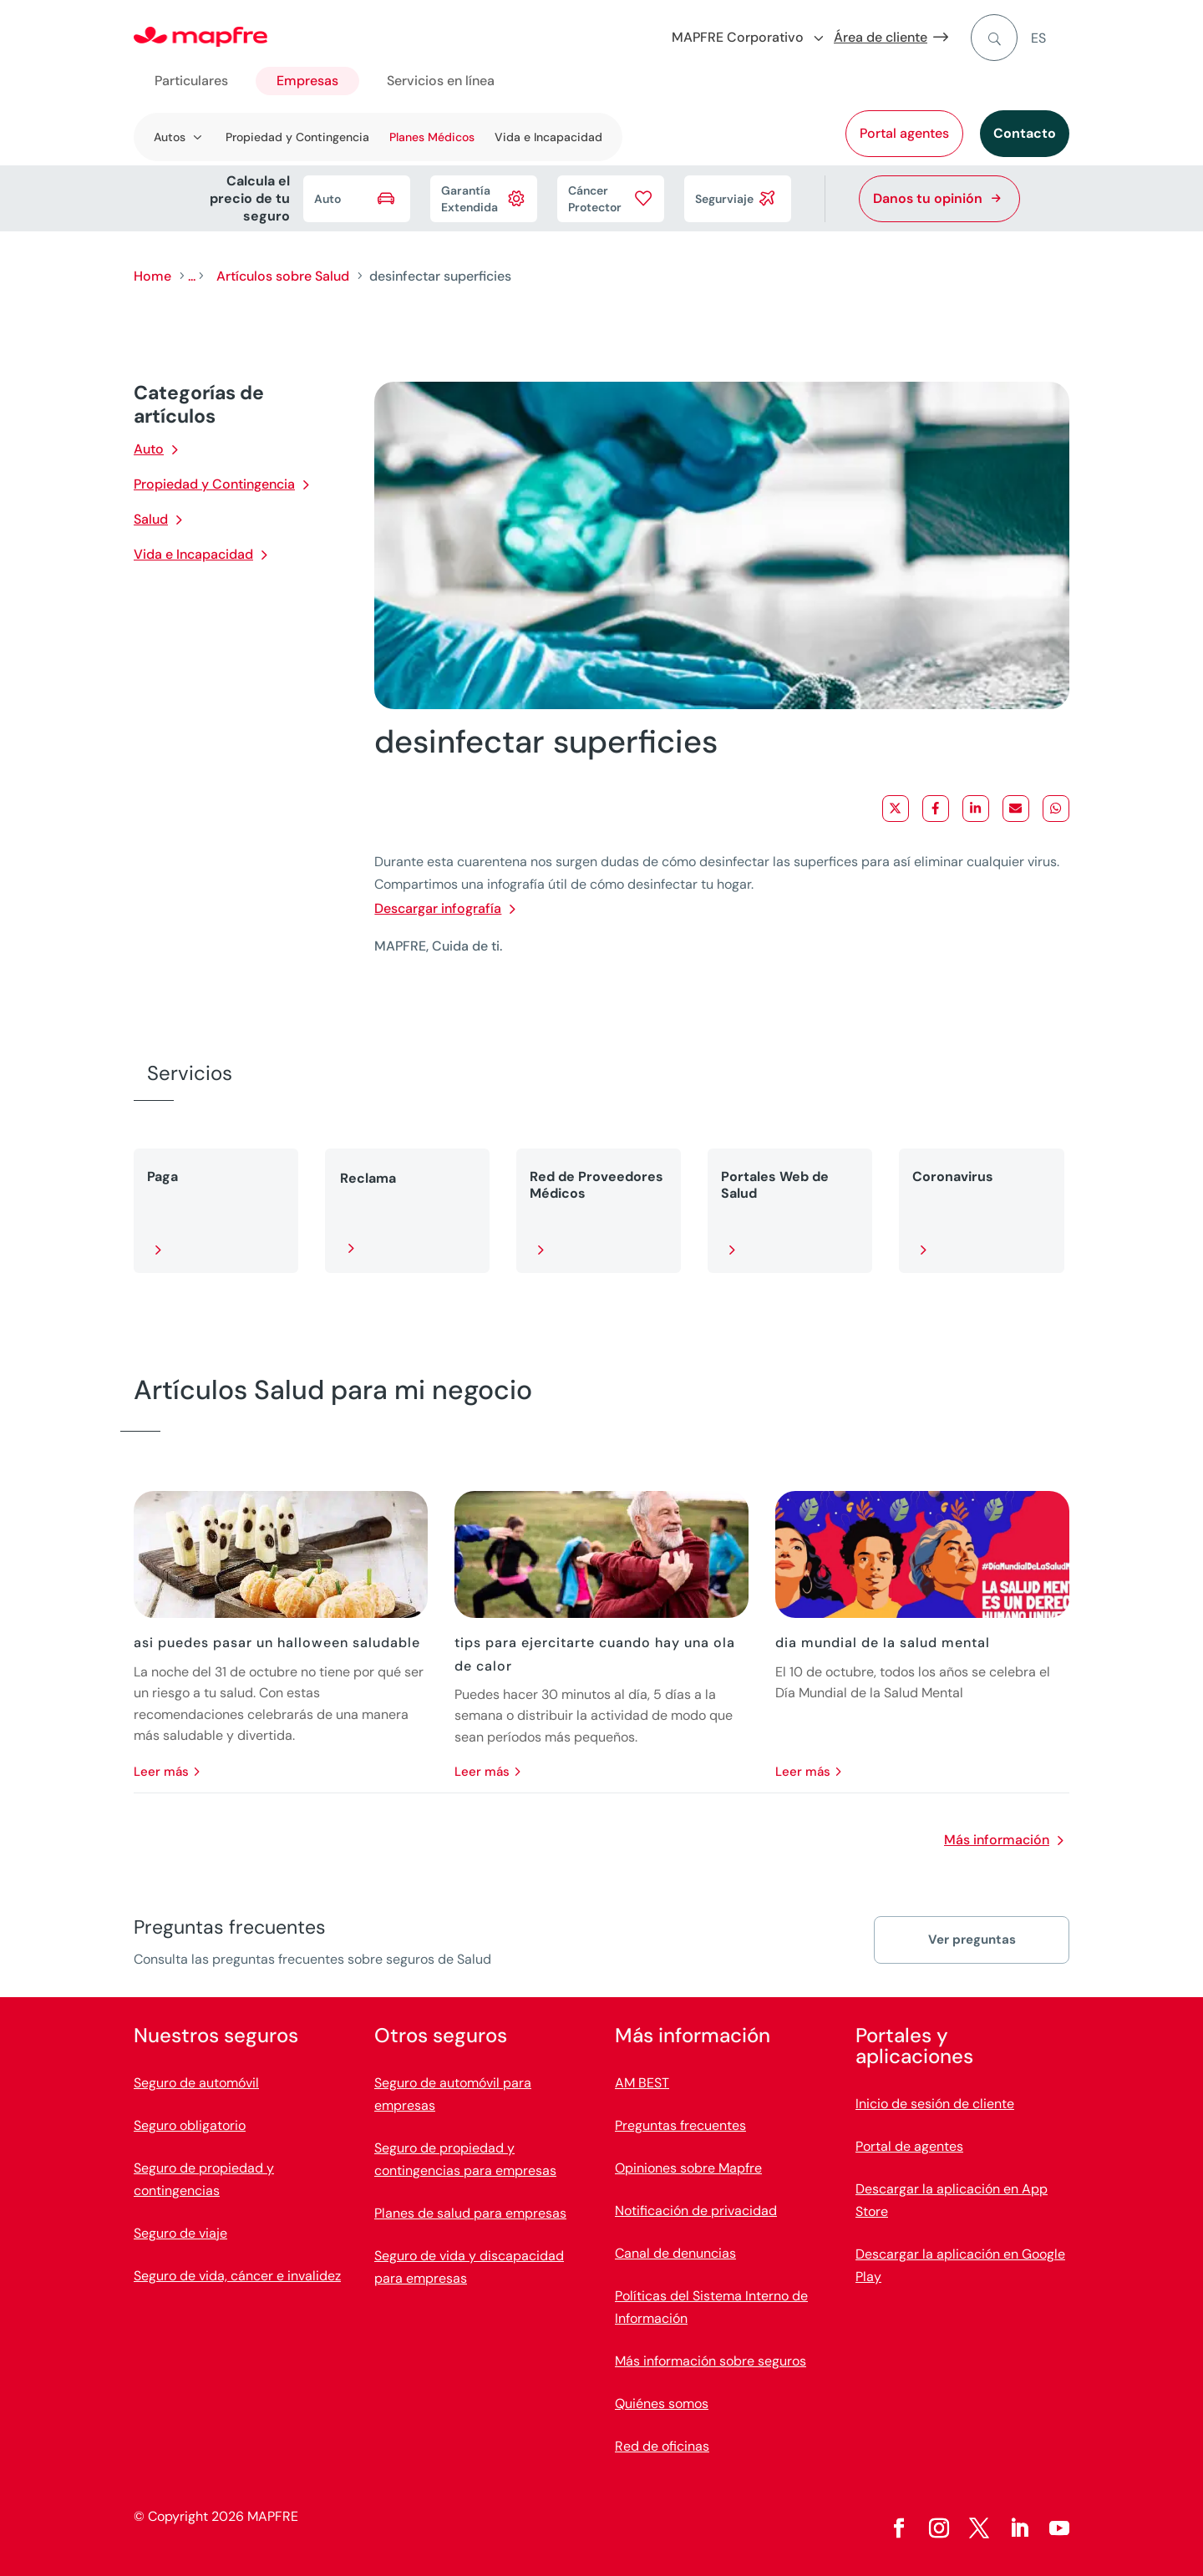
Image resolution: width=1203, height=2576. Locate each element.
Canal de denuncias (675, 2253)
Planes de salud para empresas (470, 2213)
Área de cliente (880, 37)
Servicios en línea (441, 80)
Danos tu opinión (927, 198)
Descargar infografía (437, 908)
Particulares (191, 80)
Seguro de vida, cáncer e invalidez (237, 2275)
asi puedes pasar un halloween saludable (277, 1642)
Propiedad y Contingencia (297, 137)
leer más (161, 1771)
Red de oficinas (662, 2446)
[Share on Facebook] (935, 808)
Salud (151, 519)
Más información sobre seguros (710, 2361)
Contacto (1024, 133)
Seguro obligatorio (190, 2125)
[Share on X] (895, 808)
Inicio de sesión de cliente (934, 2103)
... (191, 276)
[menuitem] (1050, 38)
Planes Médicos (432, 137)
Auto (149, 449)
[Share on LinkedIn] (975, 808)
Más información (996, 1839)
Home (152, 276)
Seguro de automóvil (196, 2083)
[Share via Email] (1015, 808)
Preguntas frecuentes (680, 2125)
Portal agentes (904, 133)
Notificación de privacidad (696, 2210)
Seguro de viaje (180, 2233)
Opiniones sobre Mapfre (688, 2168)
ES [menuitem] (1038, 38)
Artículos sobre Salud (282, 276)
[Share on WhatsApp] (1056, 808)
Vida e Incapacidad (548, 137)
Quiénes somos (661, 2403)
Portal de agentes (909, 2146)
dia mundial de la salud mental (882, 1642)
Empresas (307, 80)
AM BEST (642, 2083)
